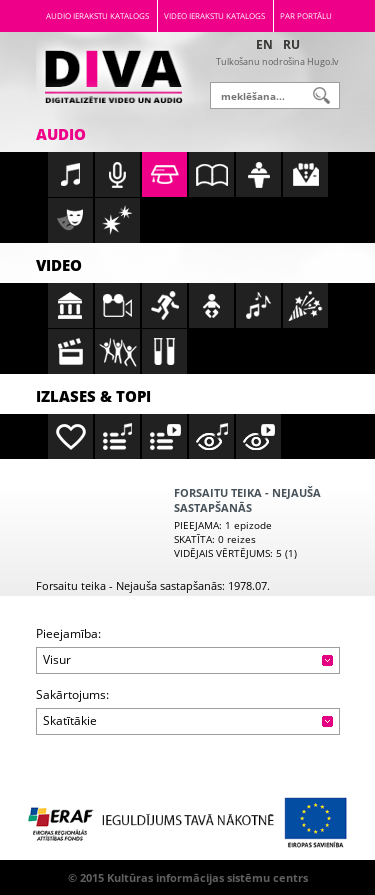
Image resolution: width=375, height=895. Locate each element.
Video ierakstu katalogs (214, 15)
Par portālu (306, 15)
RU (291, 44)
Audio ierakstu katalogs (97, 15)
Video (59, 265)
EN (264, 44)
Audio (61, 134)
